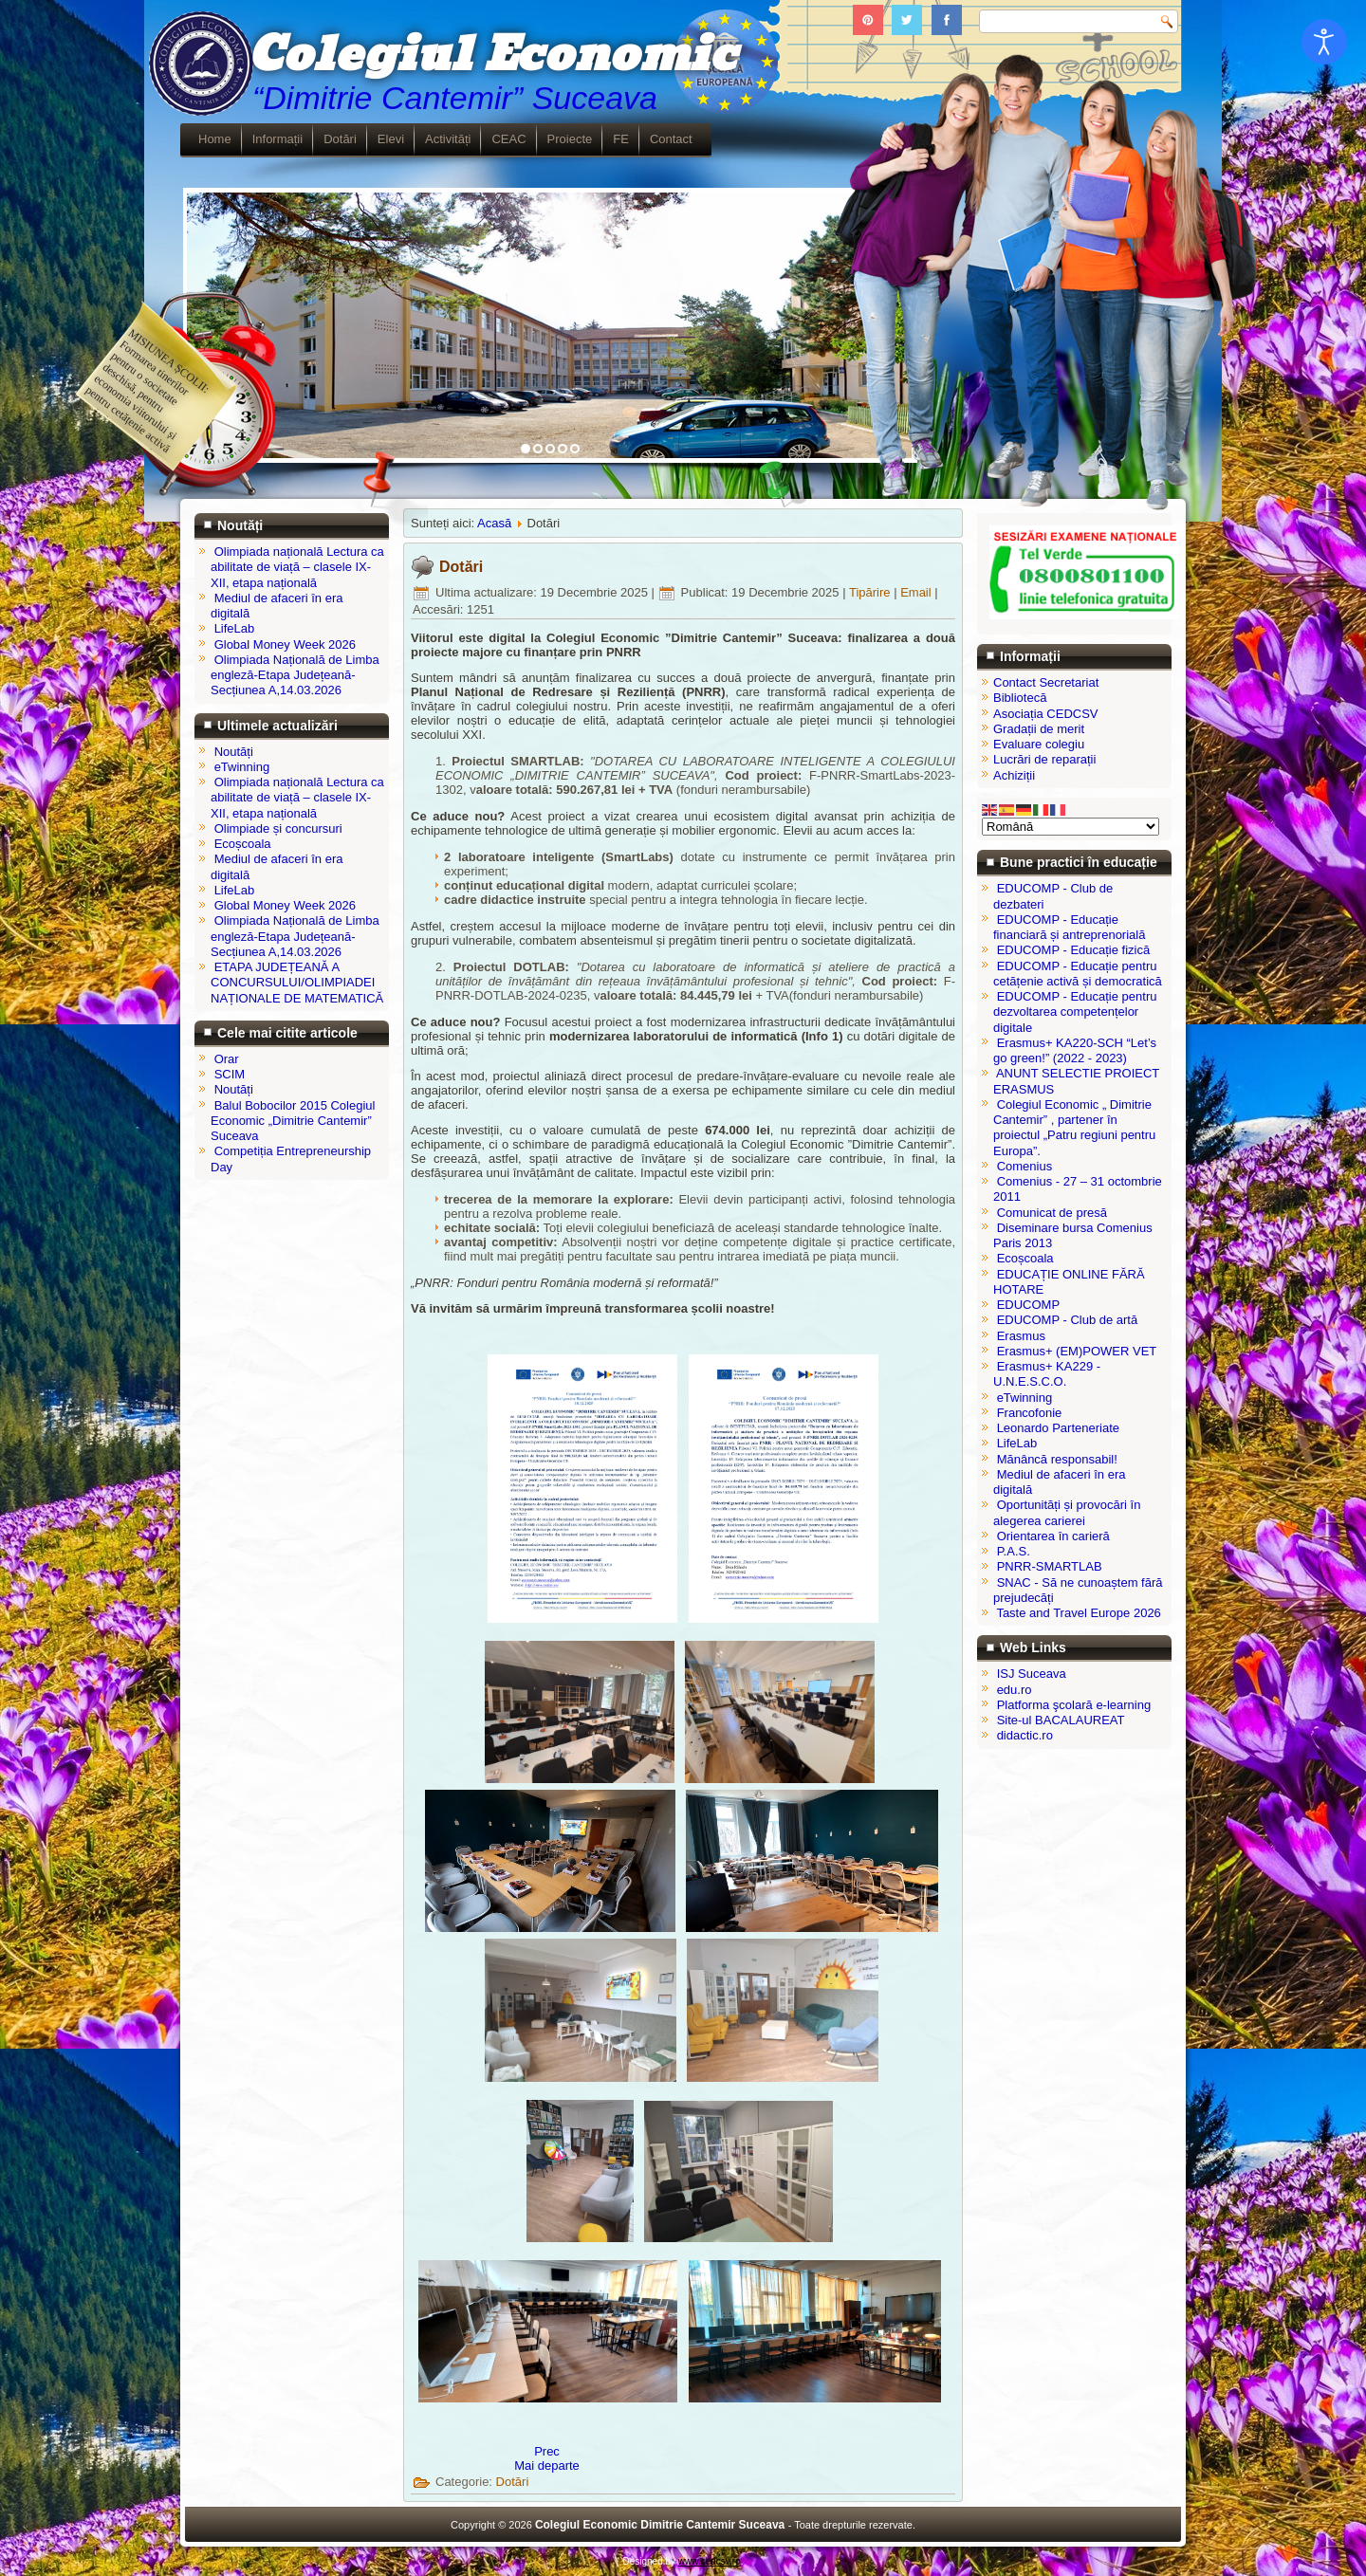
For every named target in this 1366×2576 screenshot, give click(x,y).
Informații (277, 139)
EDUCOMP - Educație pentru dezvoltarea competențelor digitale (1074, 1012)
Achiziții (1014, 775)
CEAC (508, 139)
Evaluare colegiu (1038, 744)
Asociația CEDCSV (1045, 714)
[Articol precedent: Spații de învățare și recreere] (547, 2451)
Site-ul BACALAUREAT (1061, 1720)
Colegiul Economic (492, 55)
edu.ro (1014, 1690)
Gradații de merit (1038, 729)
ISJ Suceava (1031, 1673)
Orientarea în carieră (1053, 1536)
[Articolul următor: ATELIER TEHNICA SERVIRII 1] (547, 2465)
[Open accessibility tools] (1324, 41)
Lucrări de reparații (1044, 759)
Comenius (1025, 1166)
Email (917, 592)
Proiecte (570, 139)
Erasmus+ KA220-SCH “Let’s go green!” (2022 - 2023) (1074, 1050)
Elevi (391, 139)
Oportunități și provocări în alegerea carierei (1066, 1512)
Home (214, 139)
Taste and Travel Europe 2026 (1078, 1613)
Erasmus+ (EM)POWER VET (1077, 1351)
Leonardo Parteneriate (1058, 1428)
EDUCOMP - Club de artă (1067, 1320)
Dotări (340, 139)
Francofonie (1029, 1413)
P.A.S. (1013, 1551)
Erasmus (1021, 1336)
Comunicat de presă (1052, 1212)
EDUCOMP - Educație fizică (1074, 950)
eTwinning (1025, 1397)
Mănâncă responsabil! (1057, 1459)
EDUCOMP (1028, 1304)
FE (621, 139)
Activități (448, 139)
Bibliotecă (1019, 697)
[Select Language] (1070, 827)
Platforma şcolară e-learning (1074, 1705)
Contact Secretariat (1045, 682)
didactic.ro (1025, 1735)
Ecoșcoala (1025, 1258)
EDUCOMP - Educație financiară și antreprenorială (1069, 927)
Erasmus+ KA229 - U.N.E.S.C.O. (1046, 1374)
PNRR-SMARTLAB (1049, 1566)
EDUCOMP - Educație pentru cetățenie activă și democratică (1077, 973)
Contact (671, 139)
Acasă (494, 523)
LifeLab (1017, 1443)
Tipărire (871, 592)
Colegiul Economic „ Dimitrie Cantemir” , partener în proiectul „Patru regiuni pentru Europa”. (1074, 1127)
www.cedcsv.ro (709, 2561)
